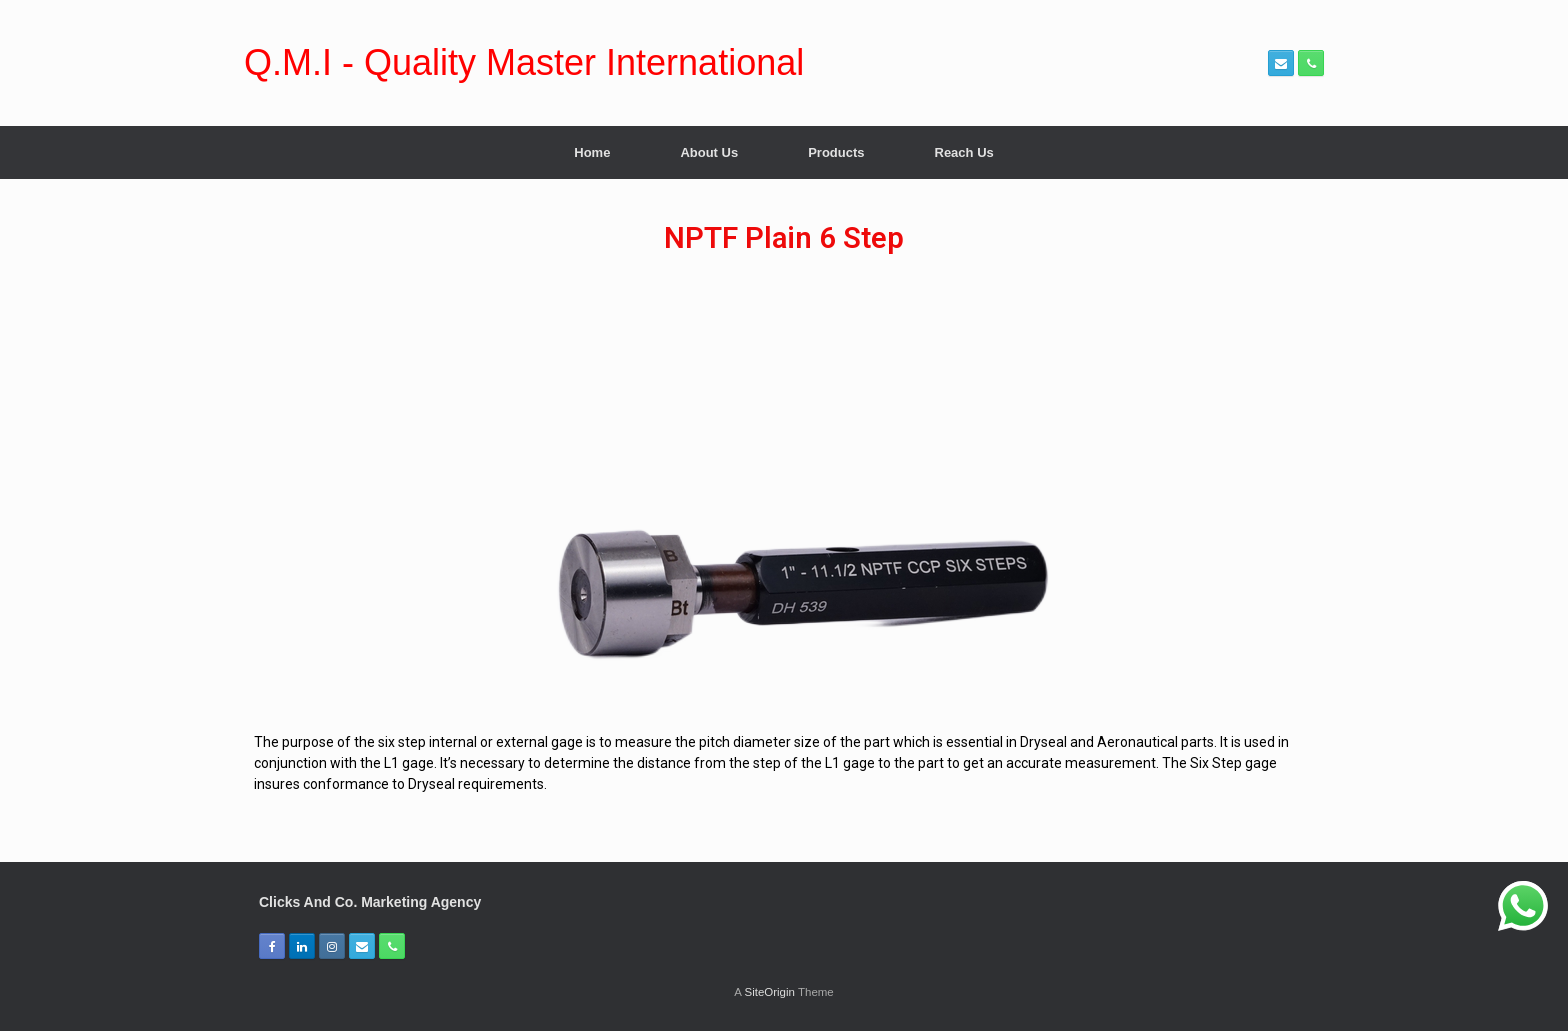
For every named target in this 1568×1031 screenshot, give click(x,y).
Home (592, 152)
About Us (709, 152)
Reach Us (964, 152)
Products (836, 152)
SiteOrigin (769, 992)
